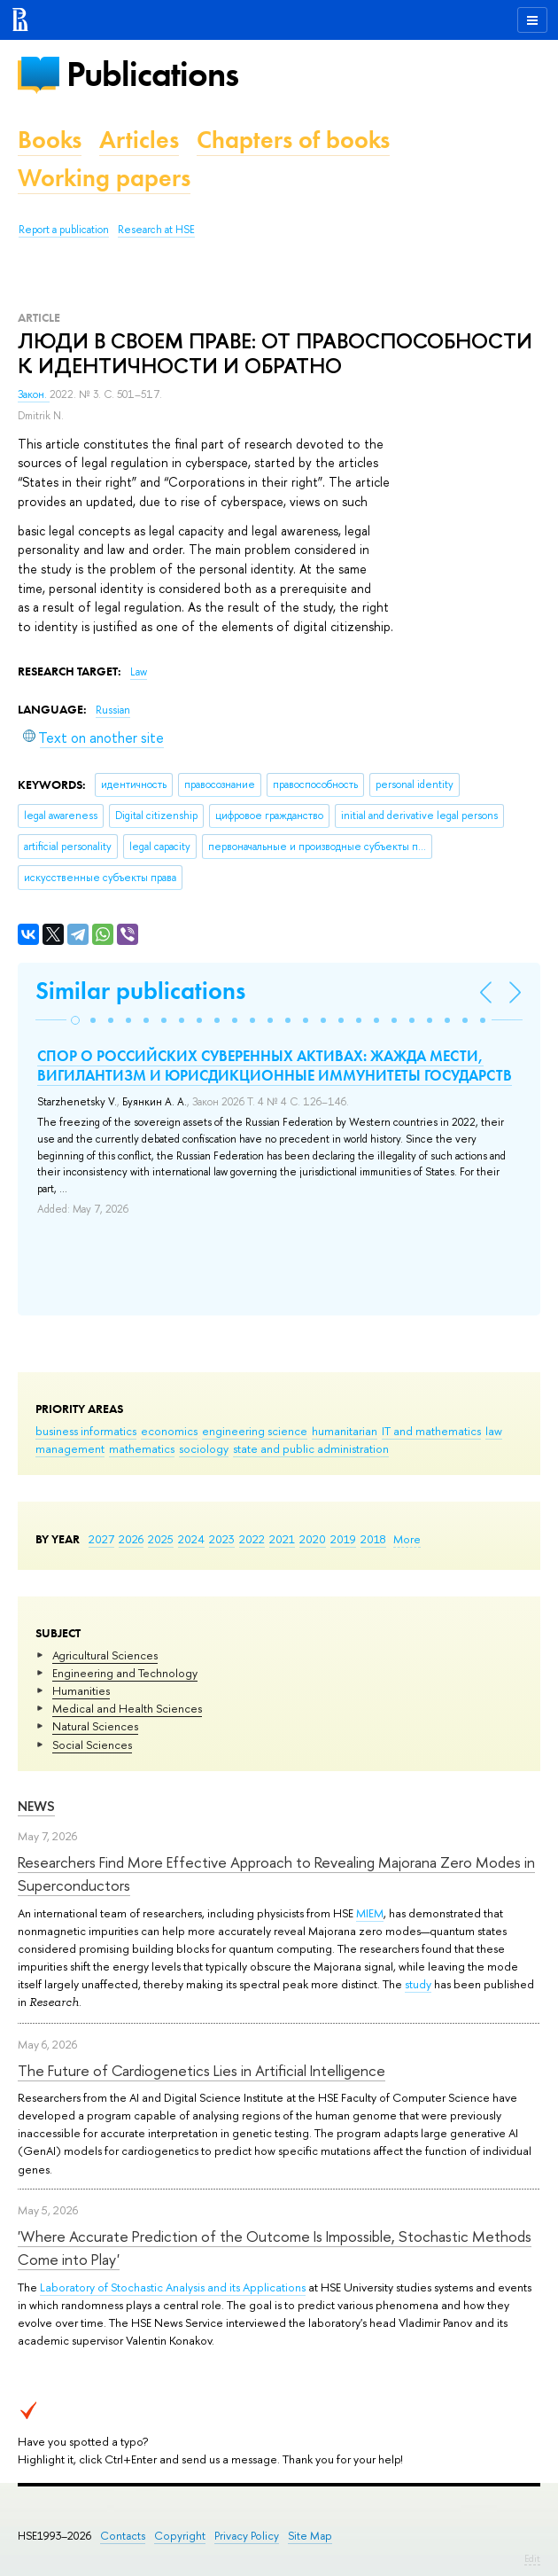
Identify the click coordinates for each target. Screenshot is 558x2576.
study (418, 1984)
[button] (75, 1020)
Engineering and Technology (125, 1673)
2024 (191, 1539)
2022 (252, 1539)
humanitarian (344, 1431)
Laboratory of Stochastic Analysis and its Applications (173, 2287)
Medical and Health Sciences (127, 1708)
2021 (282, 1539)
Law (138, 672)
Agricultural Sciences (105, 1655)
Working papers (104, 177)
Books (49, 139)
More (407, 1539)
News (36, 1806)
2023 (222, 1539)
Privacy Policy (246, 2535)
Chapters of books (293, 139)
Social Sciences (92, 1744)
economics (169, 1431)
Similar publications (140, 990)
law (493, 1431)
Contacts (122, 2535)
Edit (532, 2558)
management (70, 1448)
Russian (113, 710)
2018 (373, 1539)
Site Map (310, 2535)
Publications (152, 74)
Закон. (34, 394)
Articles (139, 139)
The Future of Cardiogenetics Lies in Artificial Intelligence (201, 2070)
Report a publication (64, 229)
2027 (101, 1539)
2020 (312, 1539)
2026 (131, 1539)
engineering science (254, 1431)
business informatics (85, 1431)
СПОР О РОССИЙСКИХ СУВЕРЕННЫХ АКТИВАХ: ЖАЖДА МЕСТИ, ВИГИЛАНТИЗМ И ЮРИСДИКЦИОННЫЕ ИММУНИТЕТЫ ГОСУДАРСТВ (274, 1065)
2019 (343, 1539)
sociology (204, 1448)
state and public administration (311, 1448)
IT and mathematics (431, 1431)
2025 (161, 1539)
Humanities (81, 1690)
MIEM (370, 1913)
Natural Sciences (95, 1726)
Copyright (179, 2535)
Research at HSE (156, 229)
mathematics (141, 1448)
